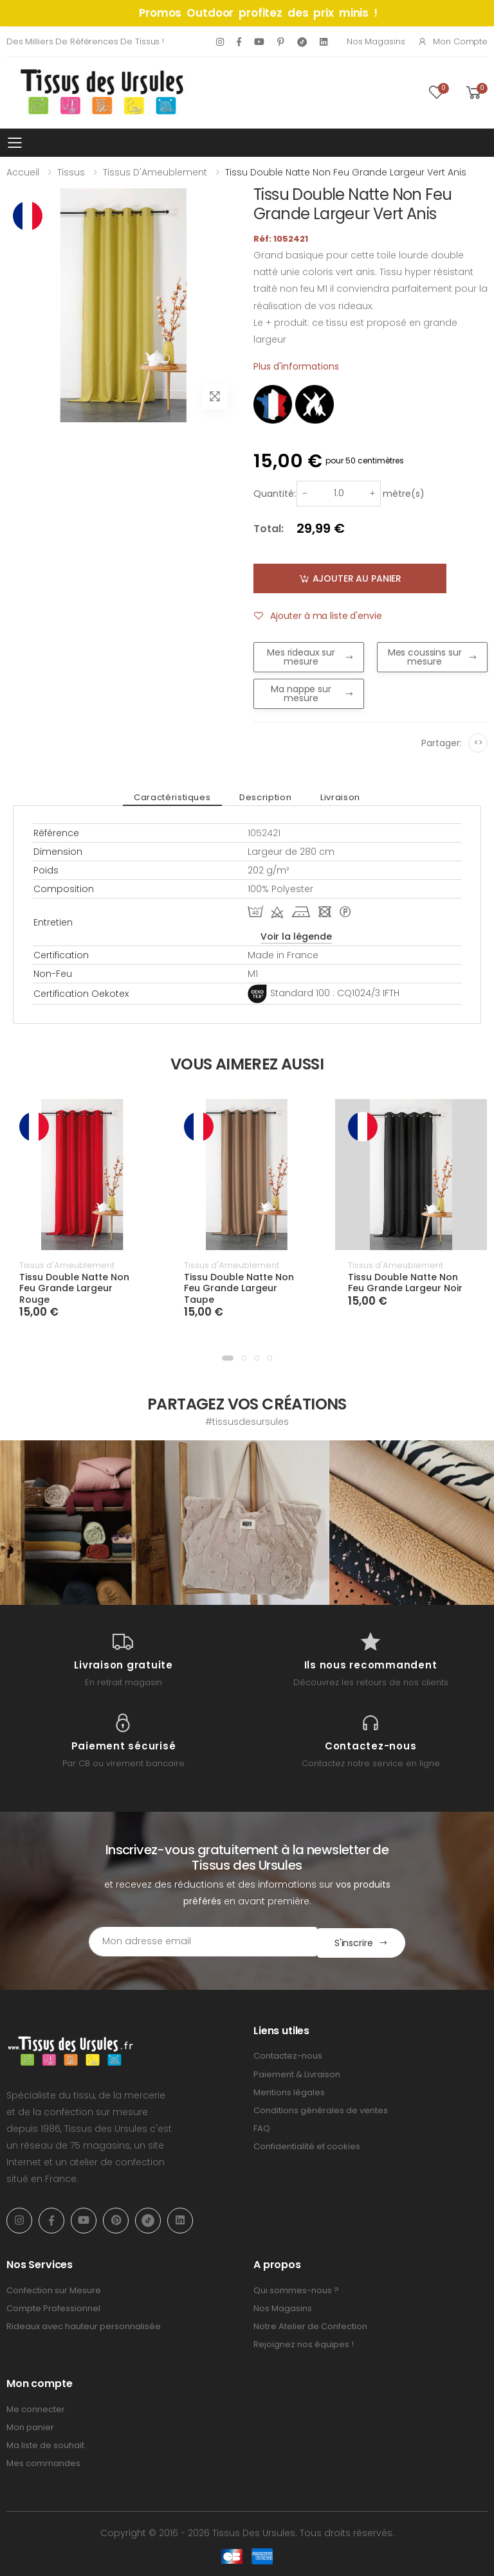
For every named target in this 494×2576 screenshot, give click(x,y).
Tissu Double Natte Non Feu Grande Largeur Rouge (74, 1288)
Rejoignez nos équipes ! (303, 2343)
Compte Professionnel (53, 2307)
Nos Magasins (376, 41)
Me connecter (35, 2408)
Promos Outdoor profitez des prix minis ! (258, 13)
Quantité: (274, 493)
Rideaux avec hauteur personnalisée (83, 2325)
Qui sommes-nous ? (296, 2289)
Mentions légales (289, 2091)
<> (478, 742)
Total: (268, 528)
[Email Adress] (193, 1941)
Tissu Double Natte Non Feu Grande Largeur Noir (405, 1283)
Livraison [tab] (337, 797)
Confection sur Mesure (53, 2289)
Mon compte (452, 41)
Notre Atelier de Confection (310, 2325)
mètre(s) (404, 493)
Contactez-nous (287, 2054)
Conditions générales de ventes (320, 2109)
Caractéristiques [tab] (175, 797)
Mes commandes (43, 2462)
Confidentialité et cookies (306, 2145)
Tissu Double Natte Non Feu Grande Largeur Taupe (239, 1288)
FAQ (261, 2127)
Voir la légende (296, 936)
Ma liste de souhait (45, 2444)
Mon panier (30, 2426)
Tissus (71, 172)
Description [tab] (265, 797)
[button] (227, 1358)
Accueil (22, 172)
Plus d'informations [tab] (296, 366)
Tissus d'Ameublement (155, 172)
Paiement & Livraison (296, 2073)
